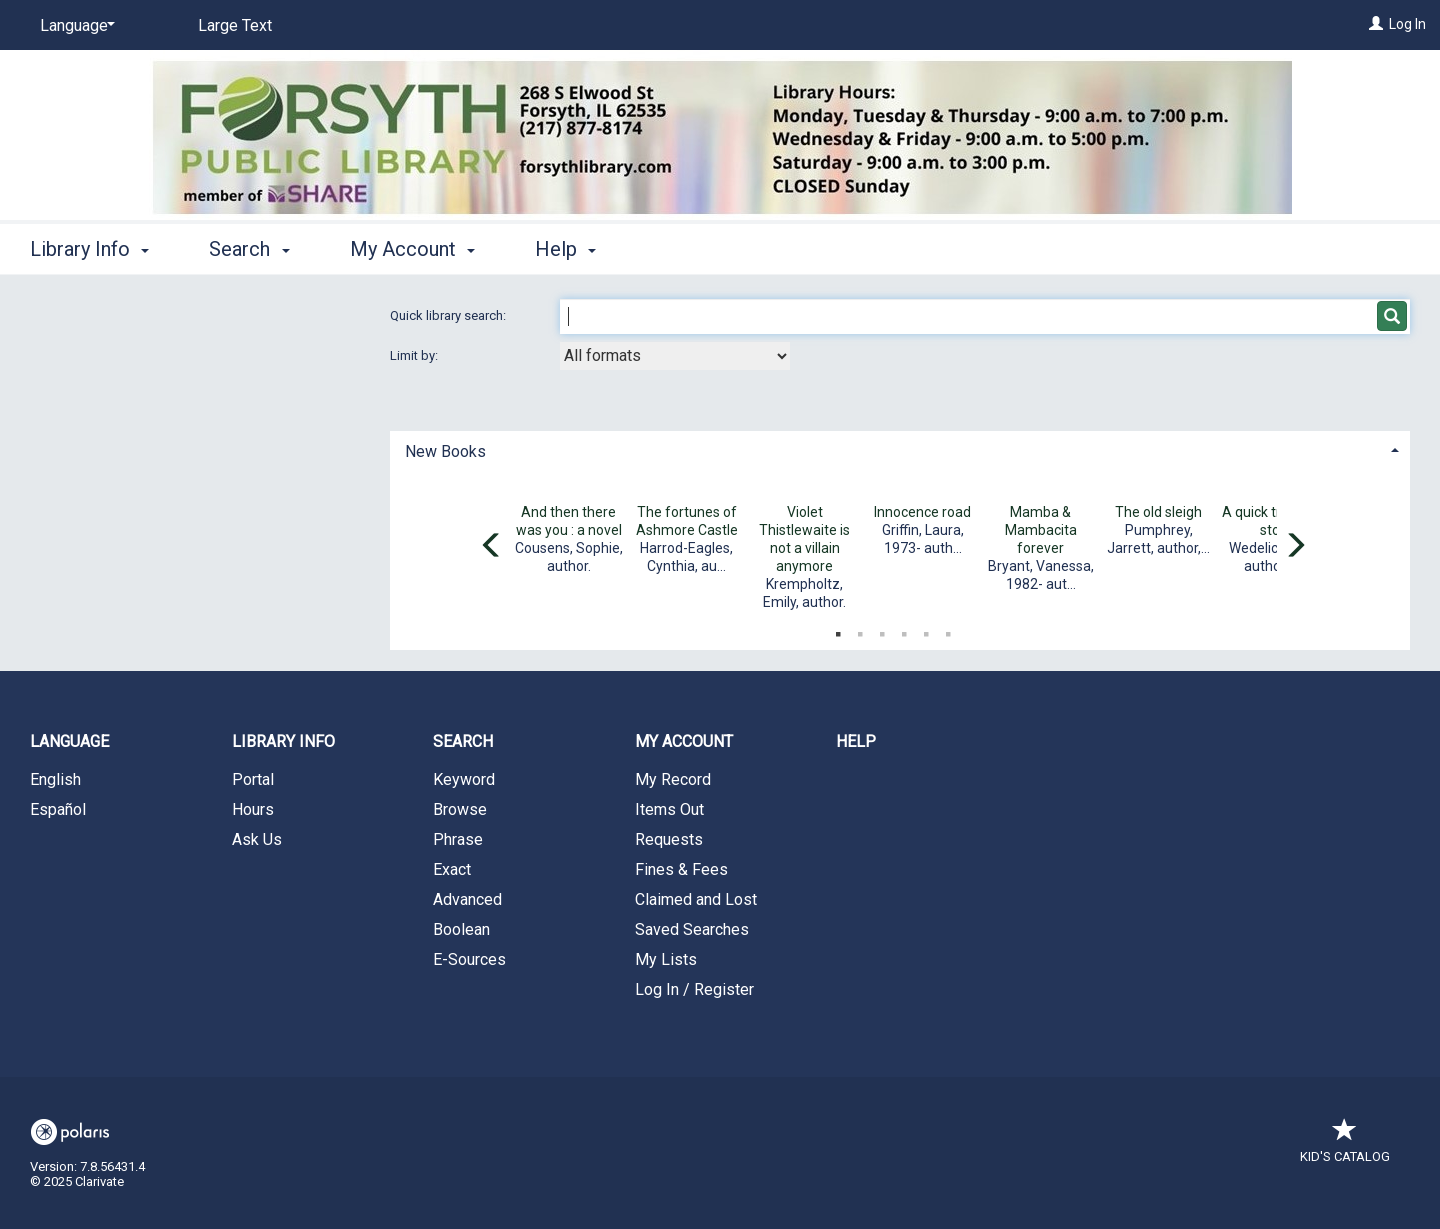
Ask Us (257, 839)
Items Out (669, 809)
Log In (1407, 24)
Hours (253, 809)
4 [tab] (904, 630)
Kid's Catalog (1345, 1146)
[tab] (900, 449)
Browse (460, 809)
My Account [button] (412, 249)
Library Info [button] (89, 249)
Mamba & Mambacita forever (1041, 530)
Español (58, 809)
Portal (253, 779)
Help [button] (565, 249)
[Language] (74, 26)
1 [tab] (838, 630)
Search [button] (249, 249)
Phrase (458, 839)
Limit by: (415, 355)
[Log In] (1376, 24)
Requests (669, 839)
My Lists (666, 959)
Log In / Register (694, 989)
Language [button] (69, 741)
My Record (673, 779)
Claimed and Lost (696, 899)
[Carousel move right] (1295, 547)
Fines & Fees (681, 869)
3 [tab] (882, 630)
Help (856, 741)
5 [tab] (926, 630)
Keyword (464, 779)
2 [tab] (860, 630)
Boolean (461, 929)
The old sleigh (1158, 512)
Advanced (467, 899)
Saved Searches (692, 929)
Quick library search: (449, 315)
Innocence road (922, 512)
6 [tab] (948, 630)
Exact (452, 869)
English (55, 779)
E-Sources (469, 959)
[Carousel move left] (492, 547)
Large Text (235, 25)
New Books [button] (445, 451)
